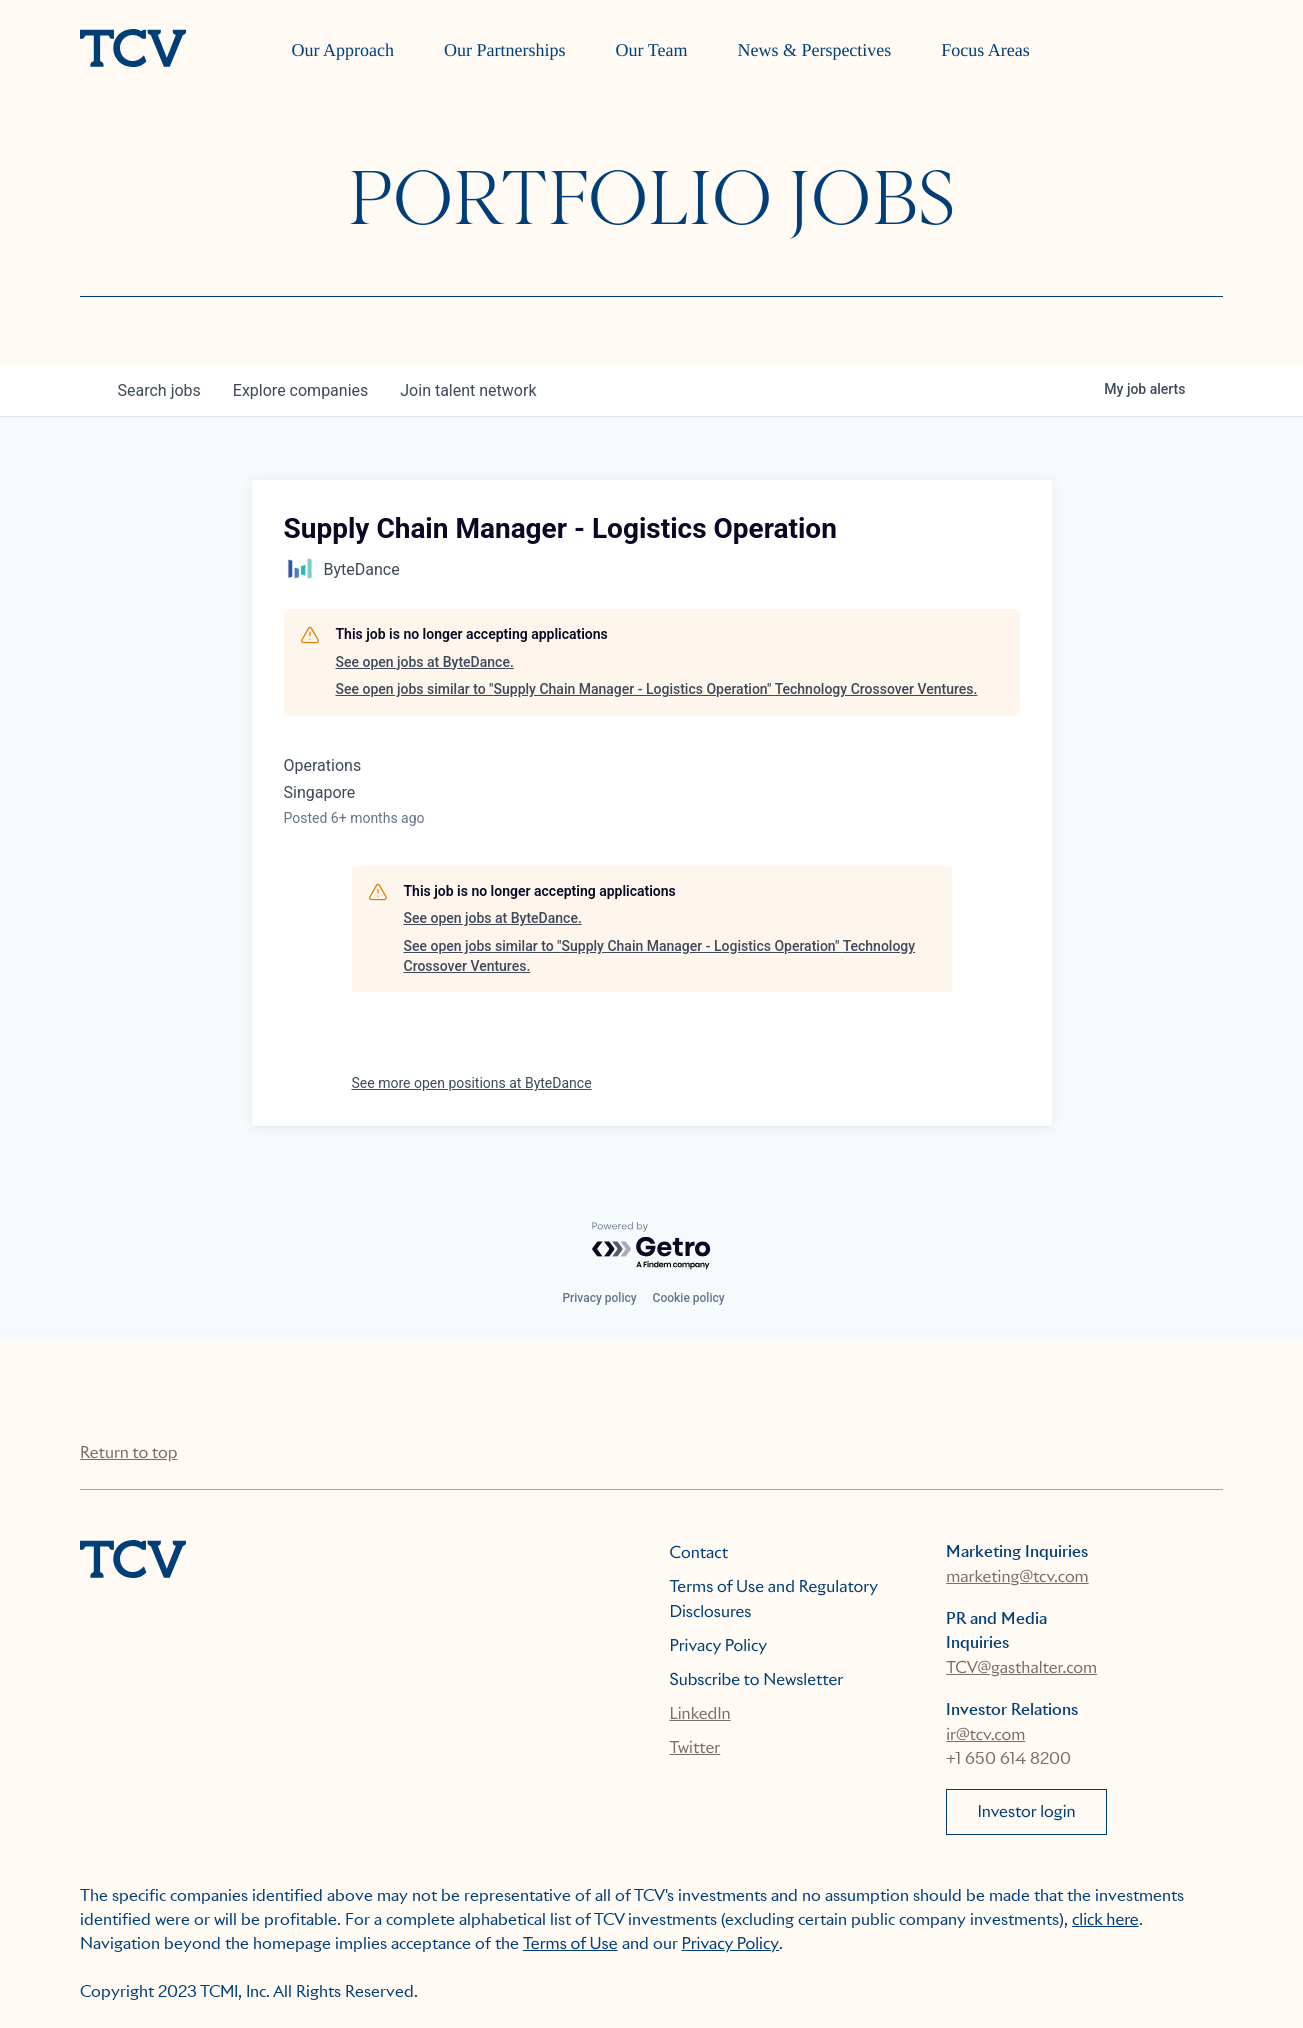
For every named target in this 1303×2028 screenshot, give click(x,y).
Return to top (128, 1452)
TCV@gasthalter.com (1021, 1667)
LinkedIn (700, 1713)
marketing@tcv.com (1017, 1576)
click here (1105, 1919)
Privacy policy (599, 1298)
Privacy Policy (719, 1645)
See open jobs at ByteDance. (425, 662)
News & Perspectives (814, 50)
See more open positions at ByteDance (472, 1083)
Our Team (652, 50)
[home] (133, 50)
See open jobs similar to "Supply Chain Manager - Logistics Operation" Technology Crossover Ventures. (657, 689)
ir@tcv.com (985, 1734)
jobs (159, 390)
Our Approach (343, 50)
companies (300, 390)
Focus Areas (985, 50)
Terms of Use (570, 1943)
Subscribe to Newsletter (757, 1679)
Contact (699, 1552)
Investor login (1026, 1811)
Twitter (695, 1747)
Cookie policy (689, 1298)
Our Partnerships (504, 50)
